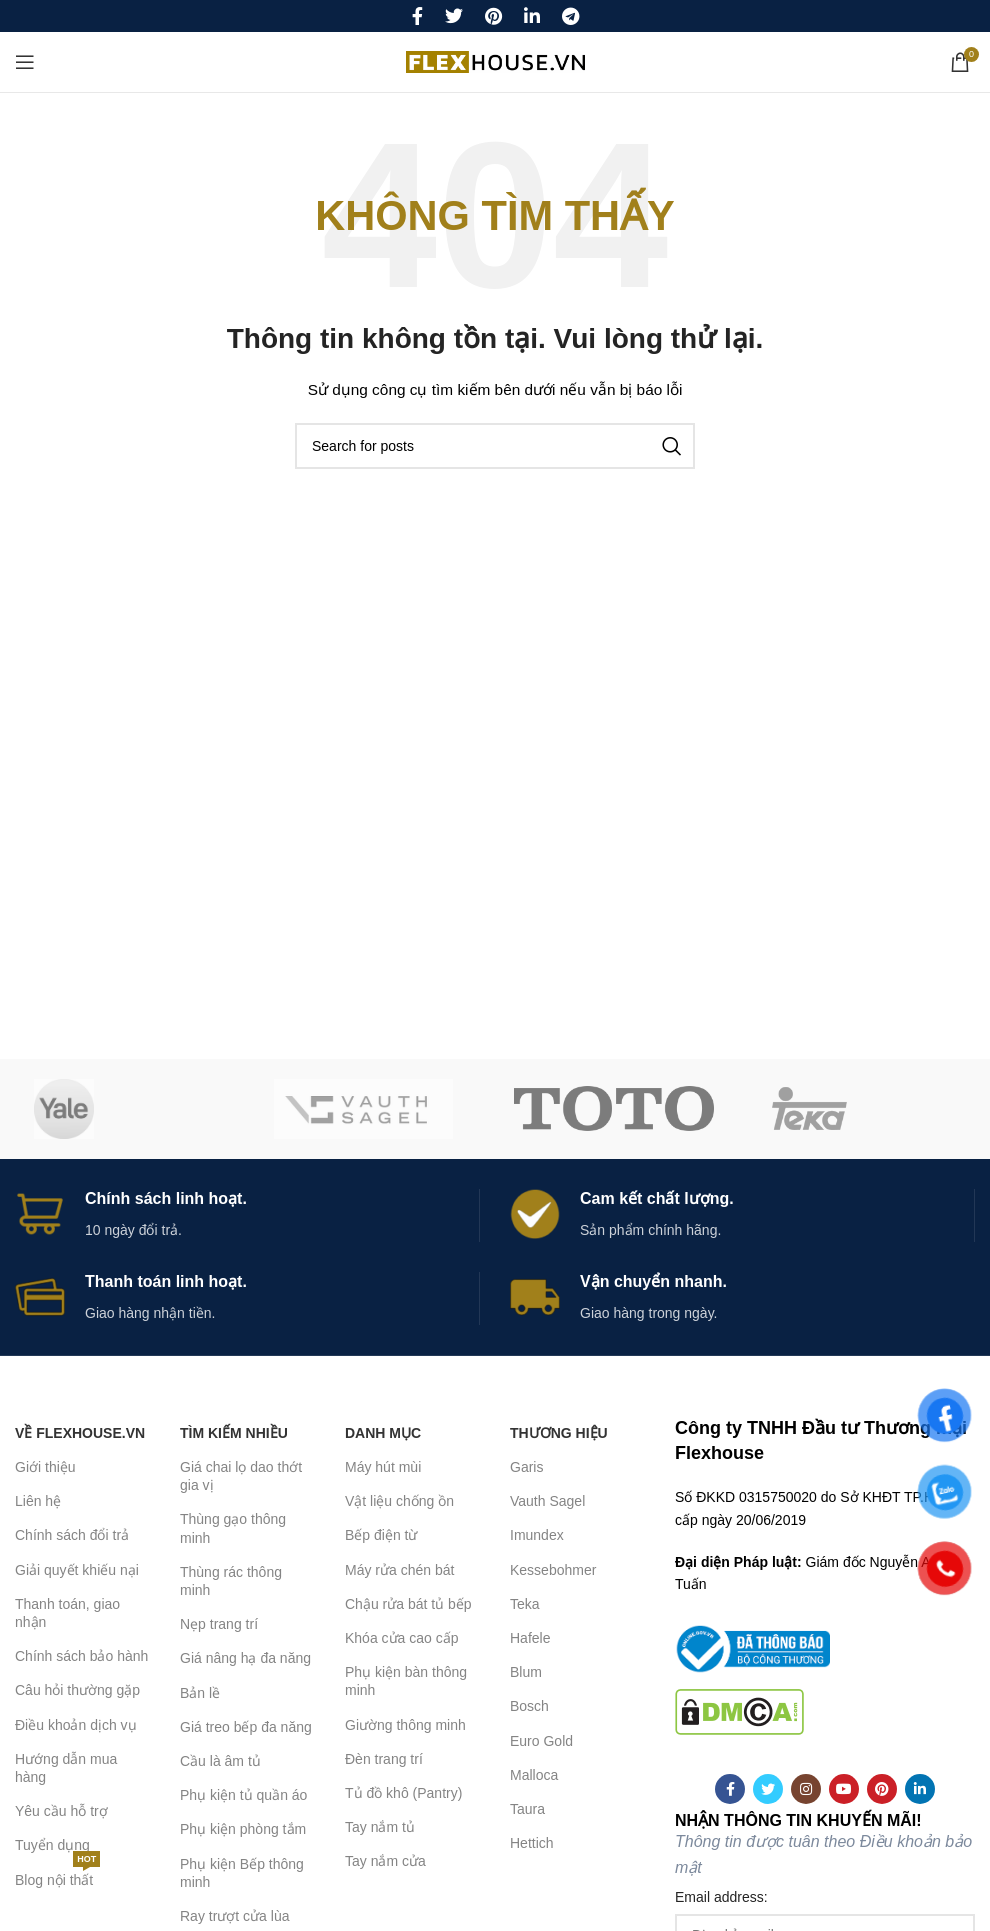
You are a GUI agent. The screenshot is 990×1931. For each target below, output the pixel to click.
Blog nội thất (57, 1875)
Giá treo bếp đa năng (246, 1727)
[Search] (495, 446)
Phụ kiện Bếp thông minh (242, 1873)
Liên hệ (38, 1501)
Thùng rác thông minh (231, 1581)
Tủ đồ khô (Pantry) (403, 1793)
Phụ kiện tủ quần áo (243, 1795)
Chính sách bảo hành (81, 1656)
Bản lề (200, 1693)
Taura (527, 1809)
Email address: (721, 1897)
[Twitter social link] (454, 16)
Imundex (537, 1535)
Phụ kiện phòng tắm (243, 1829)
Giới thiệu (45, 1467)
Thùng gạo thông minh (233, 1528)
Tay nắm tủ (380, 1827)
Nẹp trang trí (219, 1624)
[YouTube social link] (844, 1789)
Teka (525, 1604)
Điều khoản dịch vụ (76, 1725)
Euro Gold (541, 1741)
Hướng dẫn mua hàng (66, 1768)
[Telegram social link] (570, 16)
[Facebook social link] (417, 16)
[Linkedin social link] (532, 16)
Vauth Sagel (547, 1501)
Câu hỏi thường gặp (77, 1690)
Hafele (530, 1638)
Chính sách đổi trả (72, 1535)
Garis (526, 1467)
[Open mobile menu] (25, 62)
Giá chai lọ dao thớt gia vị (241, 1476)
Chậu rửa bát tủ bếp (408, 1604)
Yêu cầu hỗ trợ (61, 1811)
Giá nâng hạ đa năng (245, 1658)
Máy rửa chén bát (399, 1570)
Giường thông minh (405, 1725)
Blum (526, 1672)
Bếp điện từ (381, 1535)
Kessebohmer (553, 1570)
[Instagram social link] (806, 1789)
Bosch (529, 1706)
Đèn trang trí (384, 1759)
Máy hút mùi (383, 1467)
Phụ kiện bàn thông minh (406, 1681)
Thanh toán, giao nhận (67, 1613)
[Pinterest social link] (493, 16)
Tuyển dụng (52, 1845)
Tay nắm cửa (385, 1861)
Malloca (534, 1775)
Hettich (532, 1843)
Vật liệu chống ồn (399, 1501)
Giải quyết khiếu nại (77, 1570)
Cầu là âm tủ (220, 1761)
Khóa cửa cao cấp (402, 1638)
